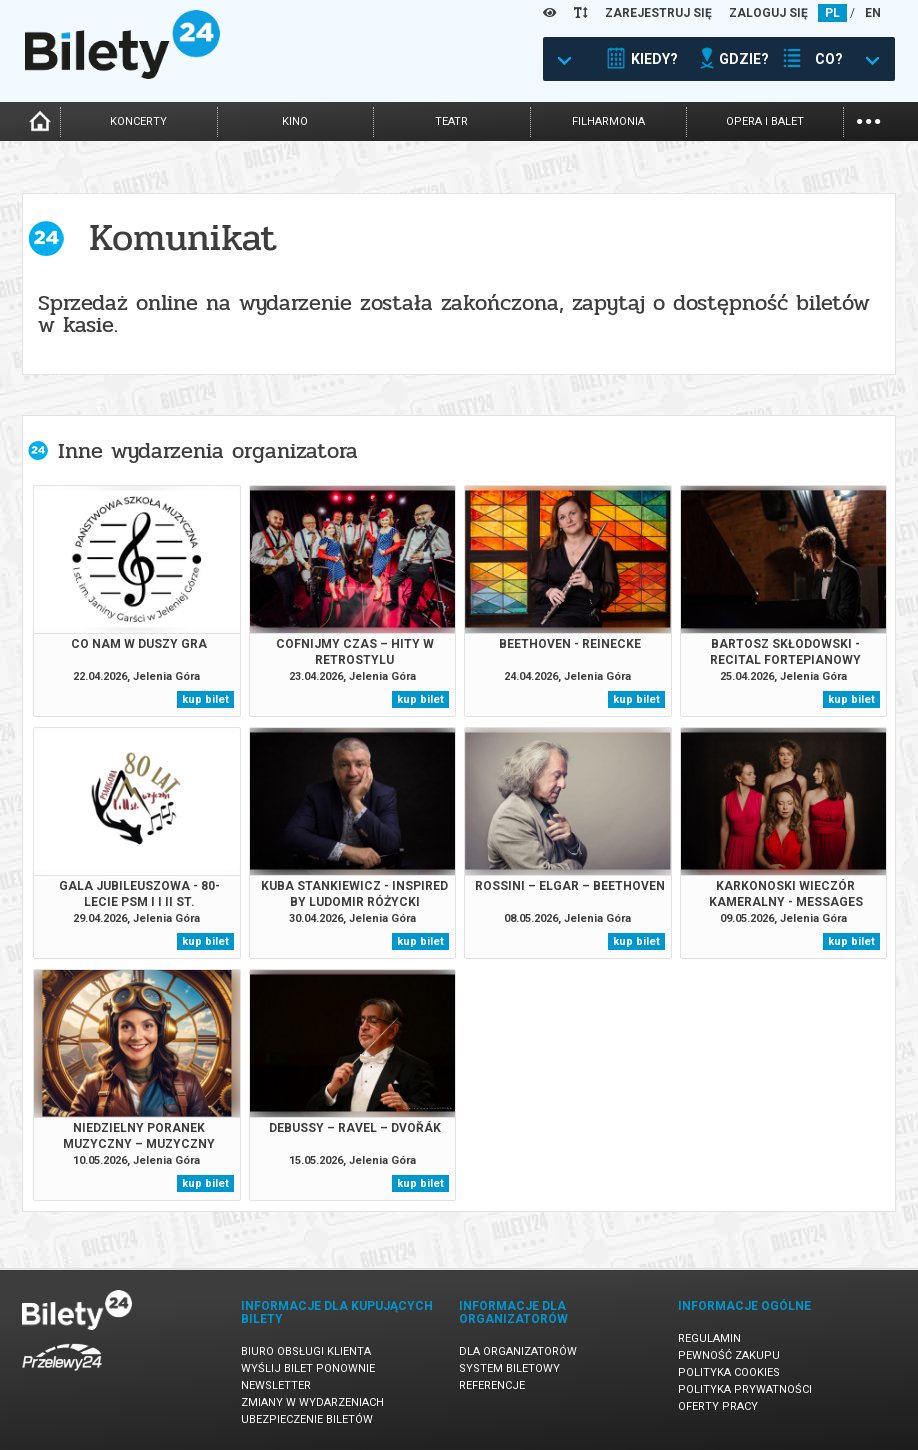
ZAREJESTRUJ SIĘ (658, 13)
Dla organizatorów (518, 1351)
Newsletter (276, 1385)
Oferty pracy (718, 1406)
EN (873, 13)
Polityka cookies (729, 1372)
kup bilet (205, 699)
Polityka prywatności (745, 1389)
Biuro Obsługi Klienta (306, 1351)
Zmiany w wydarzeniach (312, 1402)
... (868, 119)
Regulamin (709, 1338)
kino (295, 121)
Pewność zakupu (729, 1355)
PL (832, 13)
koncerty (138, 121)
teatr (451, 121)
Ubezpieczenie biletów (307, 1419)
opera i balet (765, 121)
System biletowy (509, 1368)
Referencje (492, 1385)
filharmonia (608, 121)
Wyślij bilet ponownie (308, 1368)
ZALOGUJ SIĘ (768, 13)
